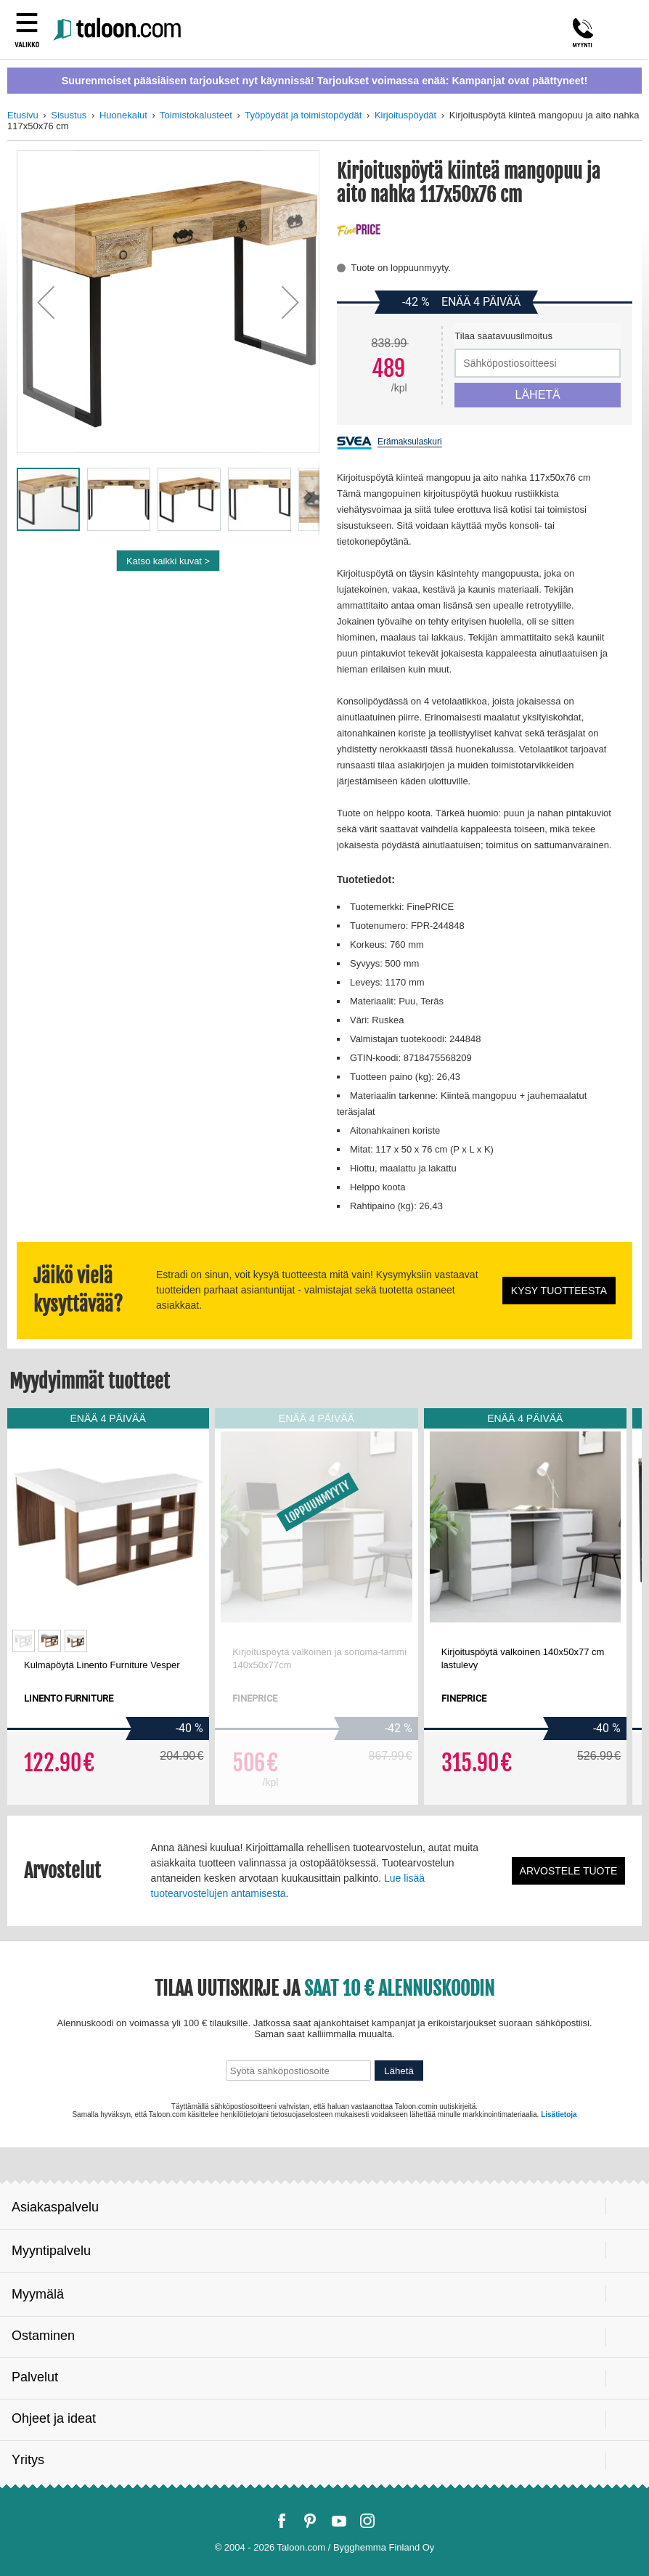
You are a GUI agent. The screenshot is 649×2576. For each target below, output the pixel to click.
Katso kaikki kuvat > (168, 561)
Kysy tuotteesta (559, 1290)
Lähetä (399, 2070)
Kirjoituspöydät (405, 115)
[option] (23, 1641)
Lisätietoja (558, 2114)
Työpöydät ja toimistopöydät (303, 115)
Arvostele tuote (569, 1871)
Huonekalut (123, 115)
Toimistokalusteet (196, 115)
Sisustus (68, 115)
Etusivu (22, 115)
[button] (46, 301)
